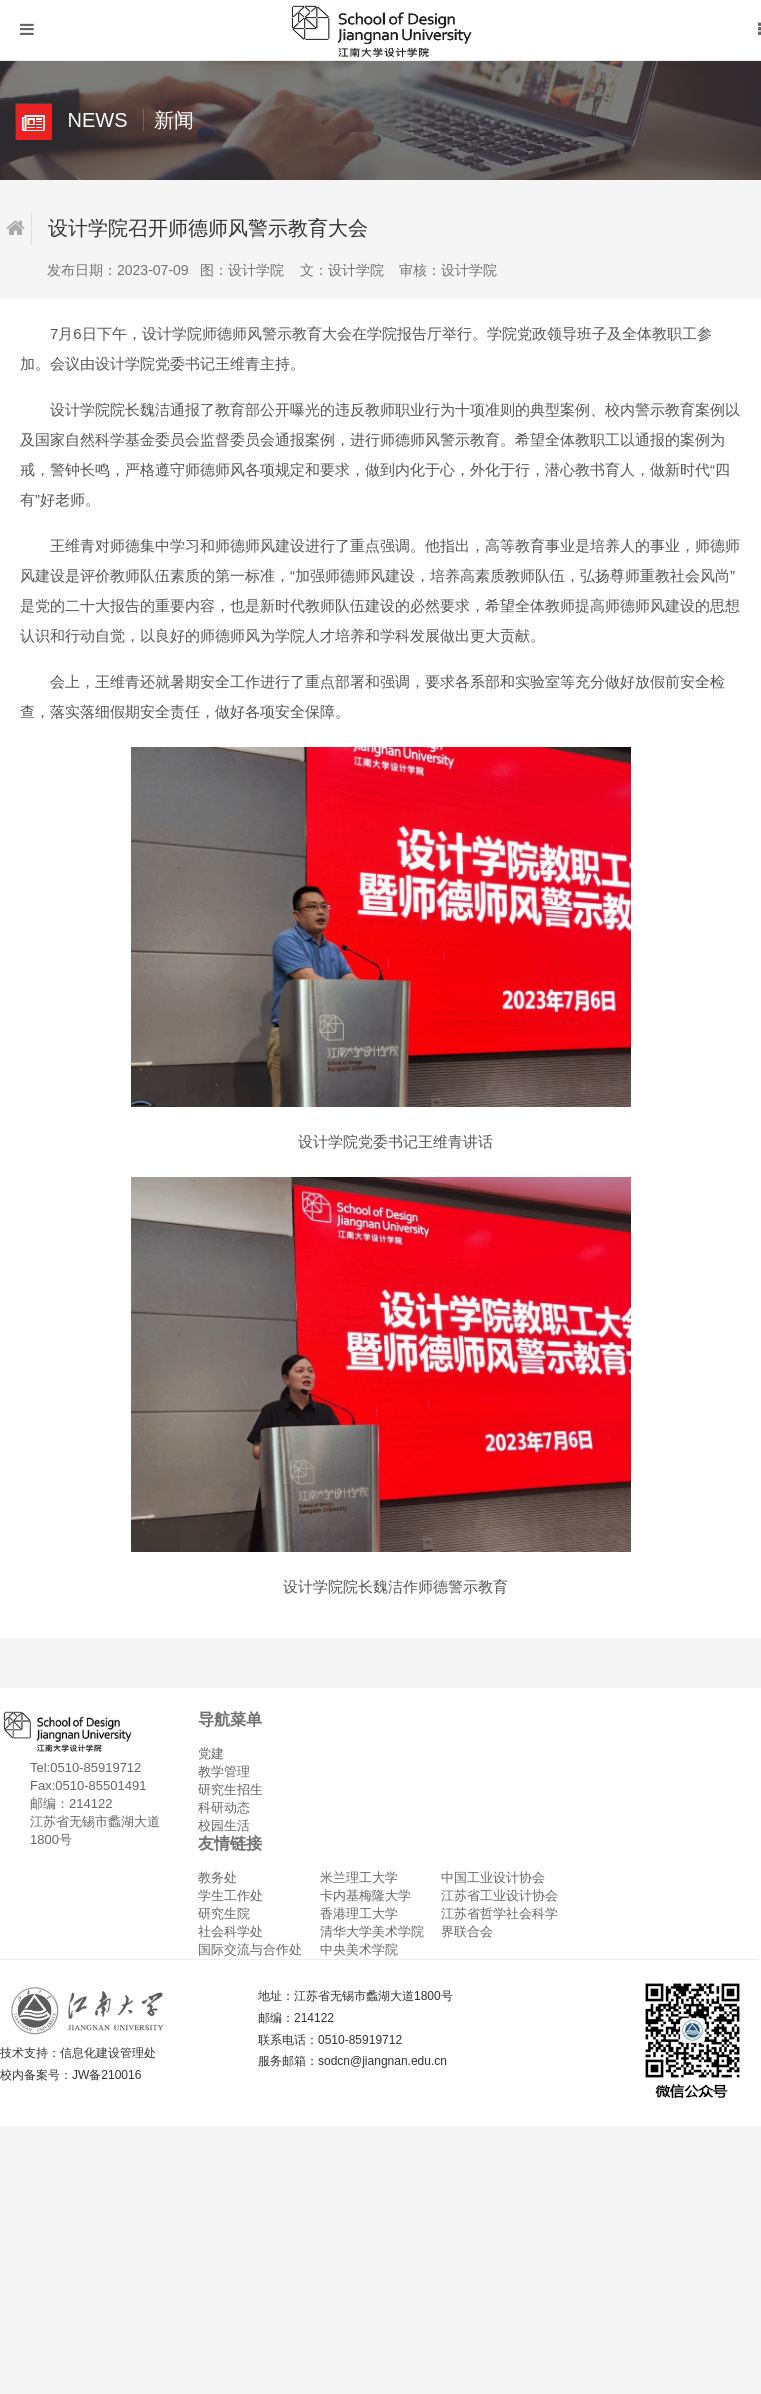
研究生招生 (230, 1789)
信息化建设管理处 (108, 2053)
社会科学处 (230, 1931)
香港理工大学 (359, 1913)
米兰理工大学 (359, 1877)
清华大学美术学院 (372, 1931)
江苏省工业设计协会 (499, 1895)
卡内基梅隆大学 (365, 1895)
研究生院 (224, 1913)
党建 (211, 1753)
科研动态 (224, 1807)
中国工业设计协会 (493, 1877)
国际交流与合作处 (250, 1949)
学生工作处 (230, 1895)
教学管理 (224, 1771)
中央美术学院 (359, 1949)
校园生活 (224, 1825)
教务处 (217, 1877)
